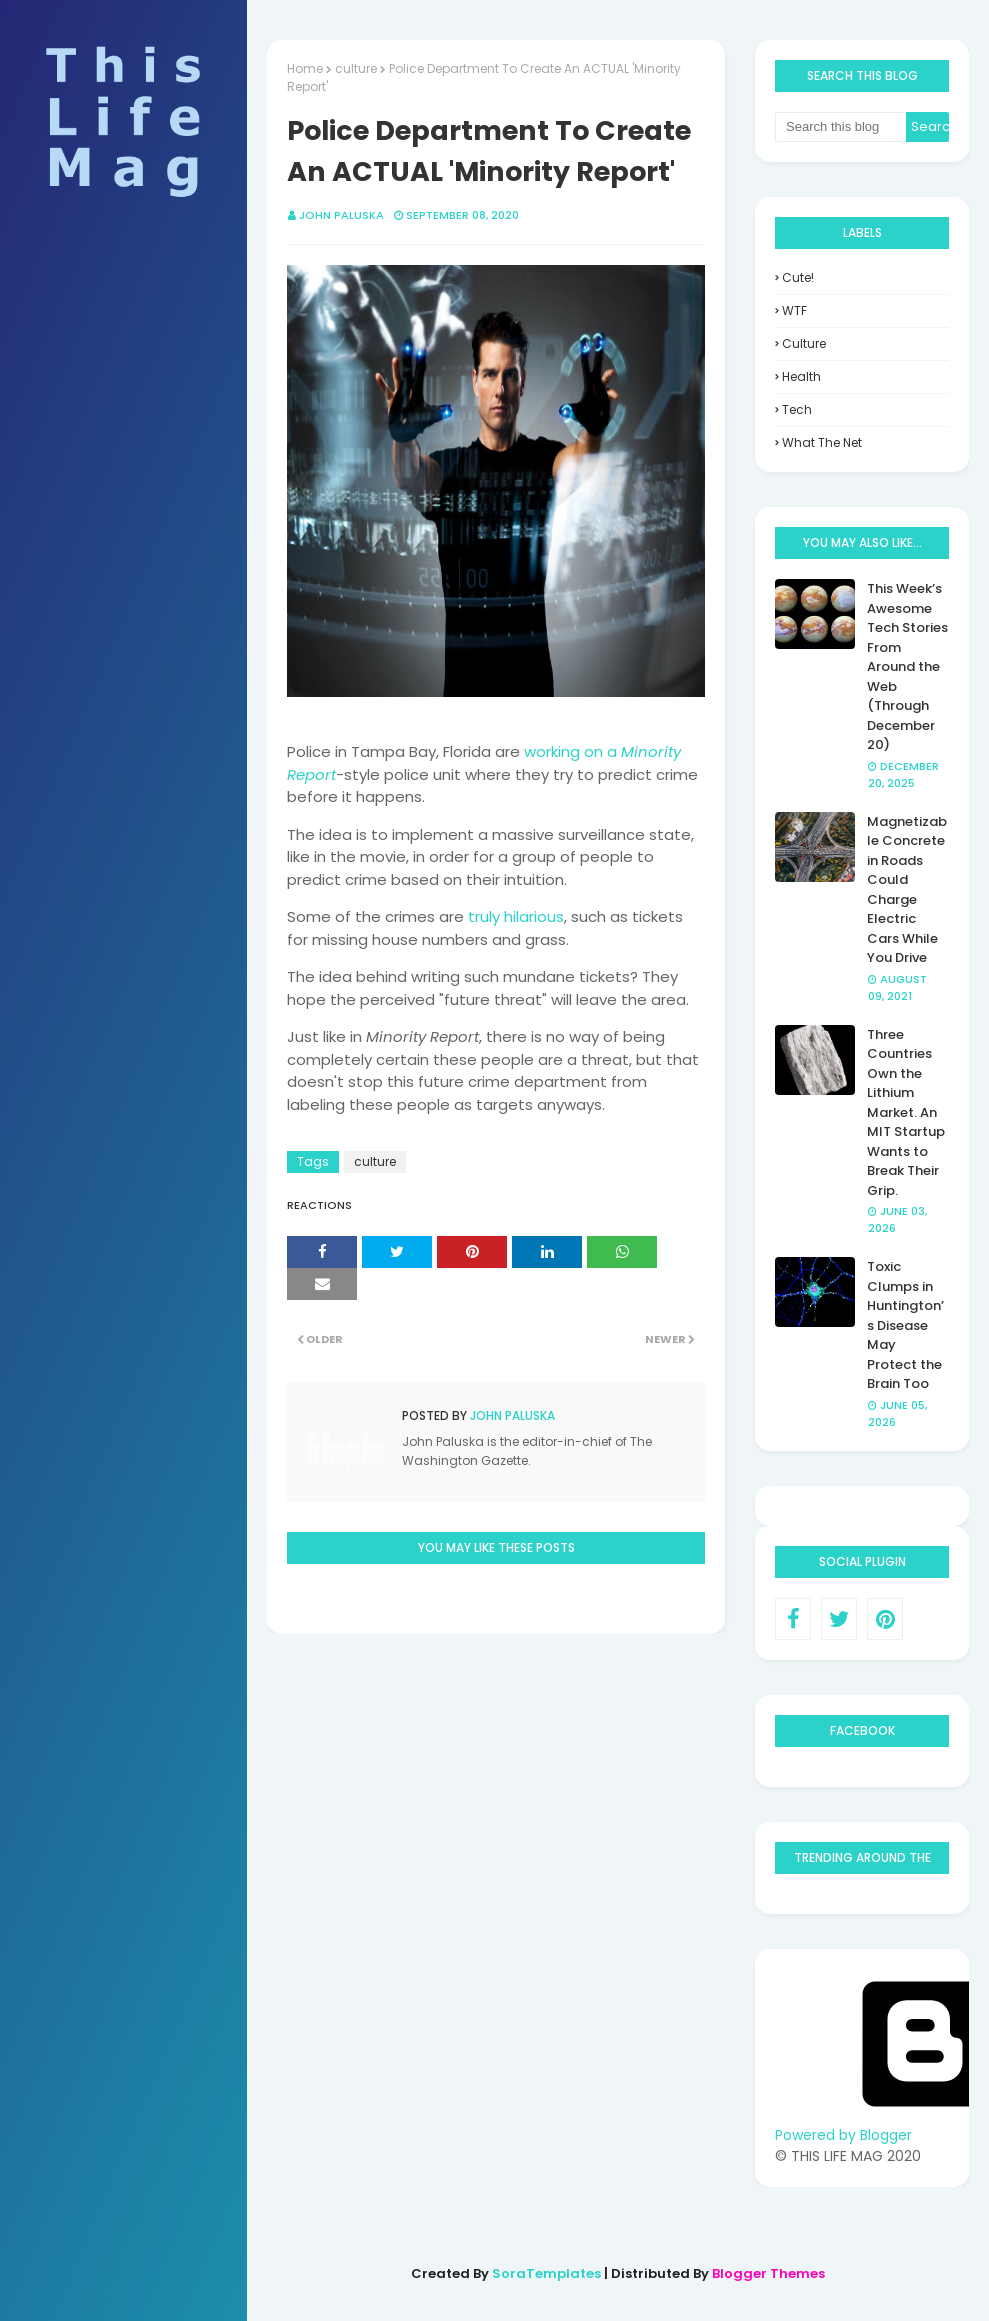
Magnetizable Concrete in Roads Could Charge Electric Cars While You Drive (907, 890)
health (801, 376)
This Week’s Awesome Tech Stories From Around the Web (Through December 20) (907, 666)
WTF (794, 310)
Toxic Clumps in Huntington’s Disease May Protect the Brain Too (905, 1325)
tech (797, 409)
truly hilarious (516, 916)
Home (305, 68)
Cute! (798, 277)
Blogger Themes (768, 2273)
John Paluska (341, 215)
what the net (822, 442)
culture (356, 68)
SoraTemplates (546, 2273)
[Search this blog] (840, 127)
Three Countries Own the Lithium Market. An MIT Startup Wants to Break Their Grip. (906, 1112)
